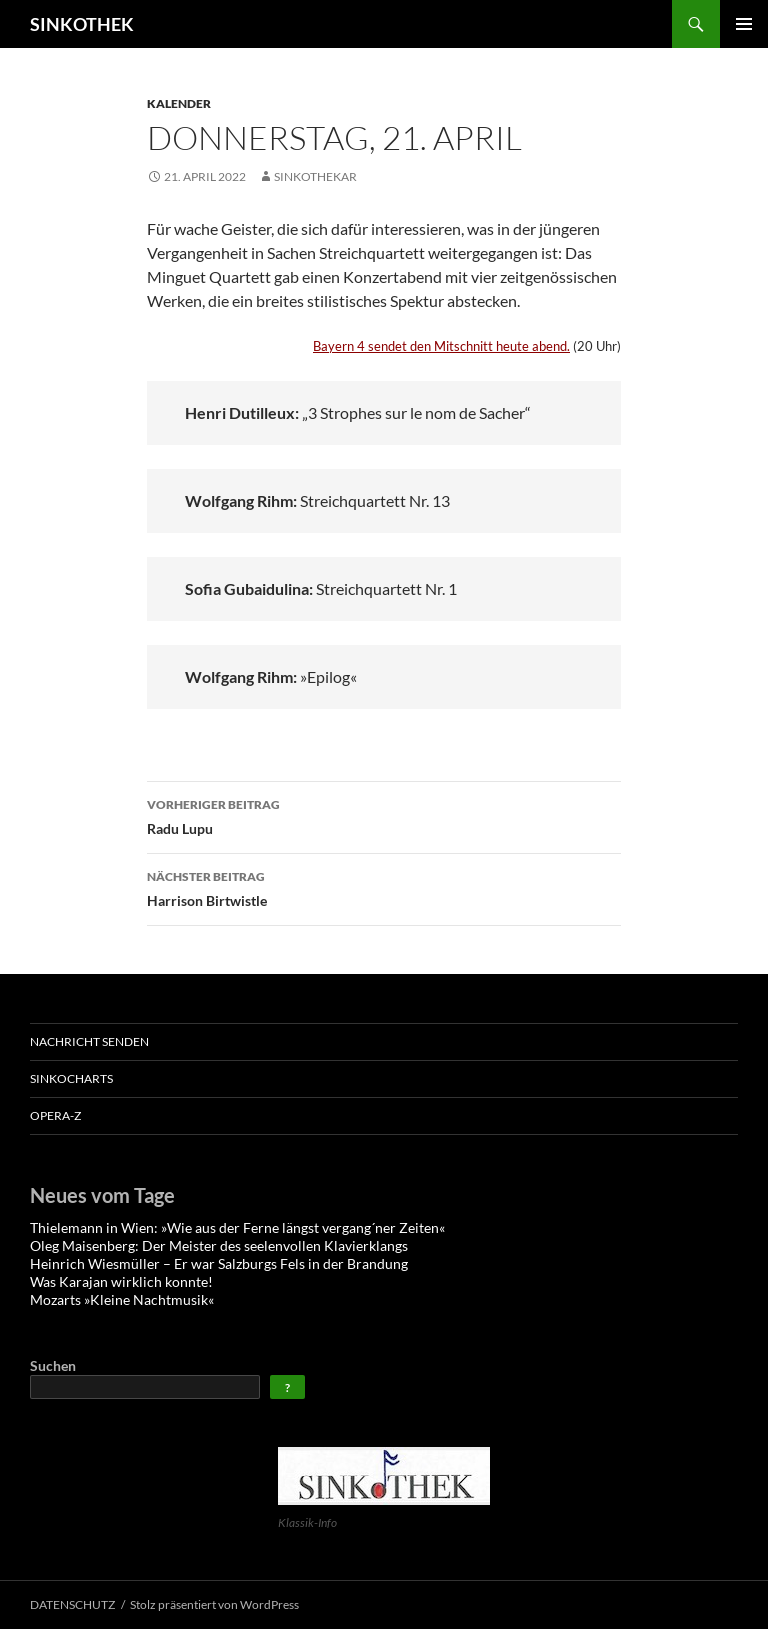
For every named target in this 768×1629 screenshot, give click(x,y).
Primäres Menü (744, 24)
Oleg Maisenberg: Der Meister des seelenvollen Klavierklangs (220, 1245)
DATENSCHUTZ (72, 1604)
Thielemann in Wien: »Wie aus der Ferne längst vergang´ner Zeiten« (237, 1227)
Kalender (179, 103)
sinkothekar (315, 176)
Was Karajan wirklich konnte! (121, 1281)
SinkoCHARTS (71, 1078)
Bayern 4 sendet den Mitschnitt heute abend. (441, 346)
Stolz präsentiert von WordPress (214, 1604)
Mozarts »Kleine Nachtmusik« (122, 1299)
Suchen (53, 1365)
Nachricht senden (89, 1041)
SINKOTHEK (82, 24)
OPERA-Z (55, 1115)
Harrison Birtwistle (384, 887)
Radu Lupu (384, 815)
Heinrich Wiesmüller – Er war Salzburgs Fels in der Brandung (219, 1263)
